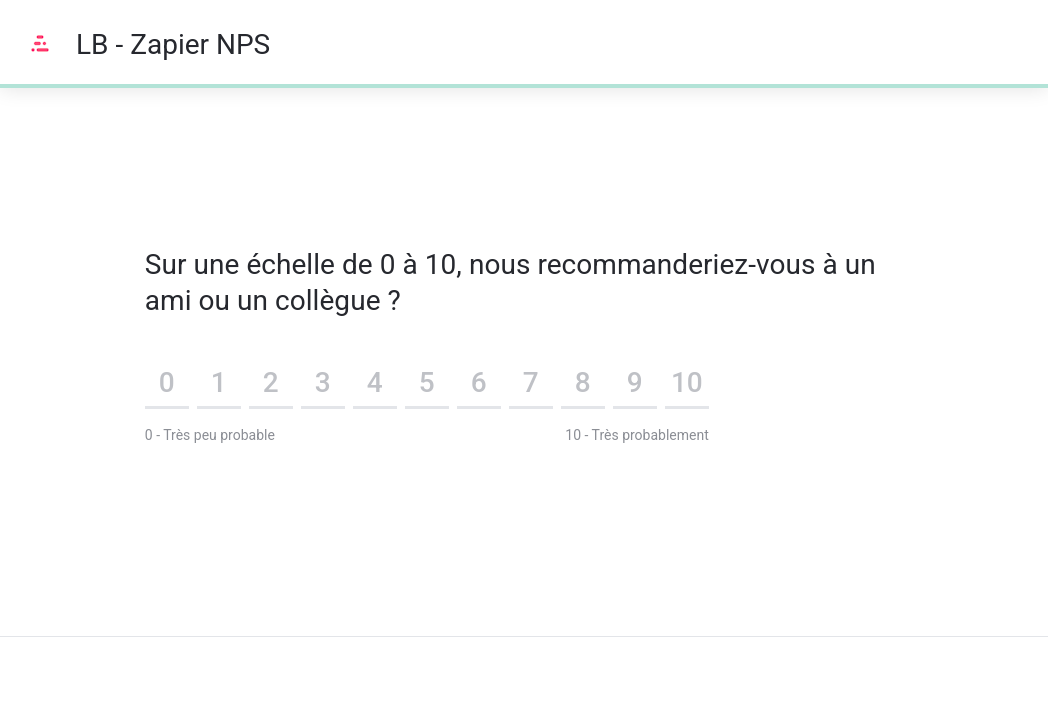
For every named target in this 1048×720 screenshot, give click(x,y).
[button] (167, 386)
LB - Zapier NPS (173, 44)
